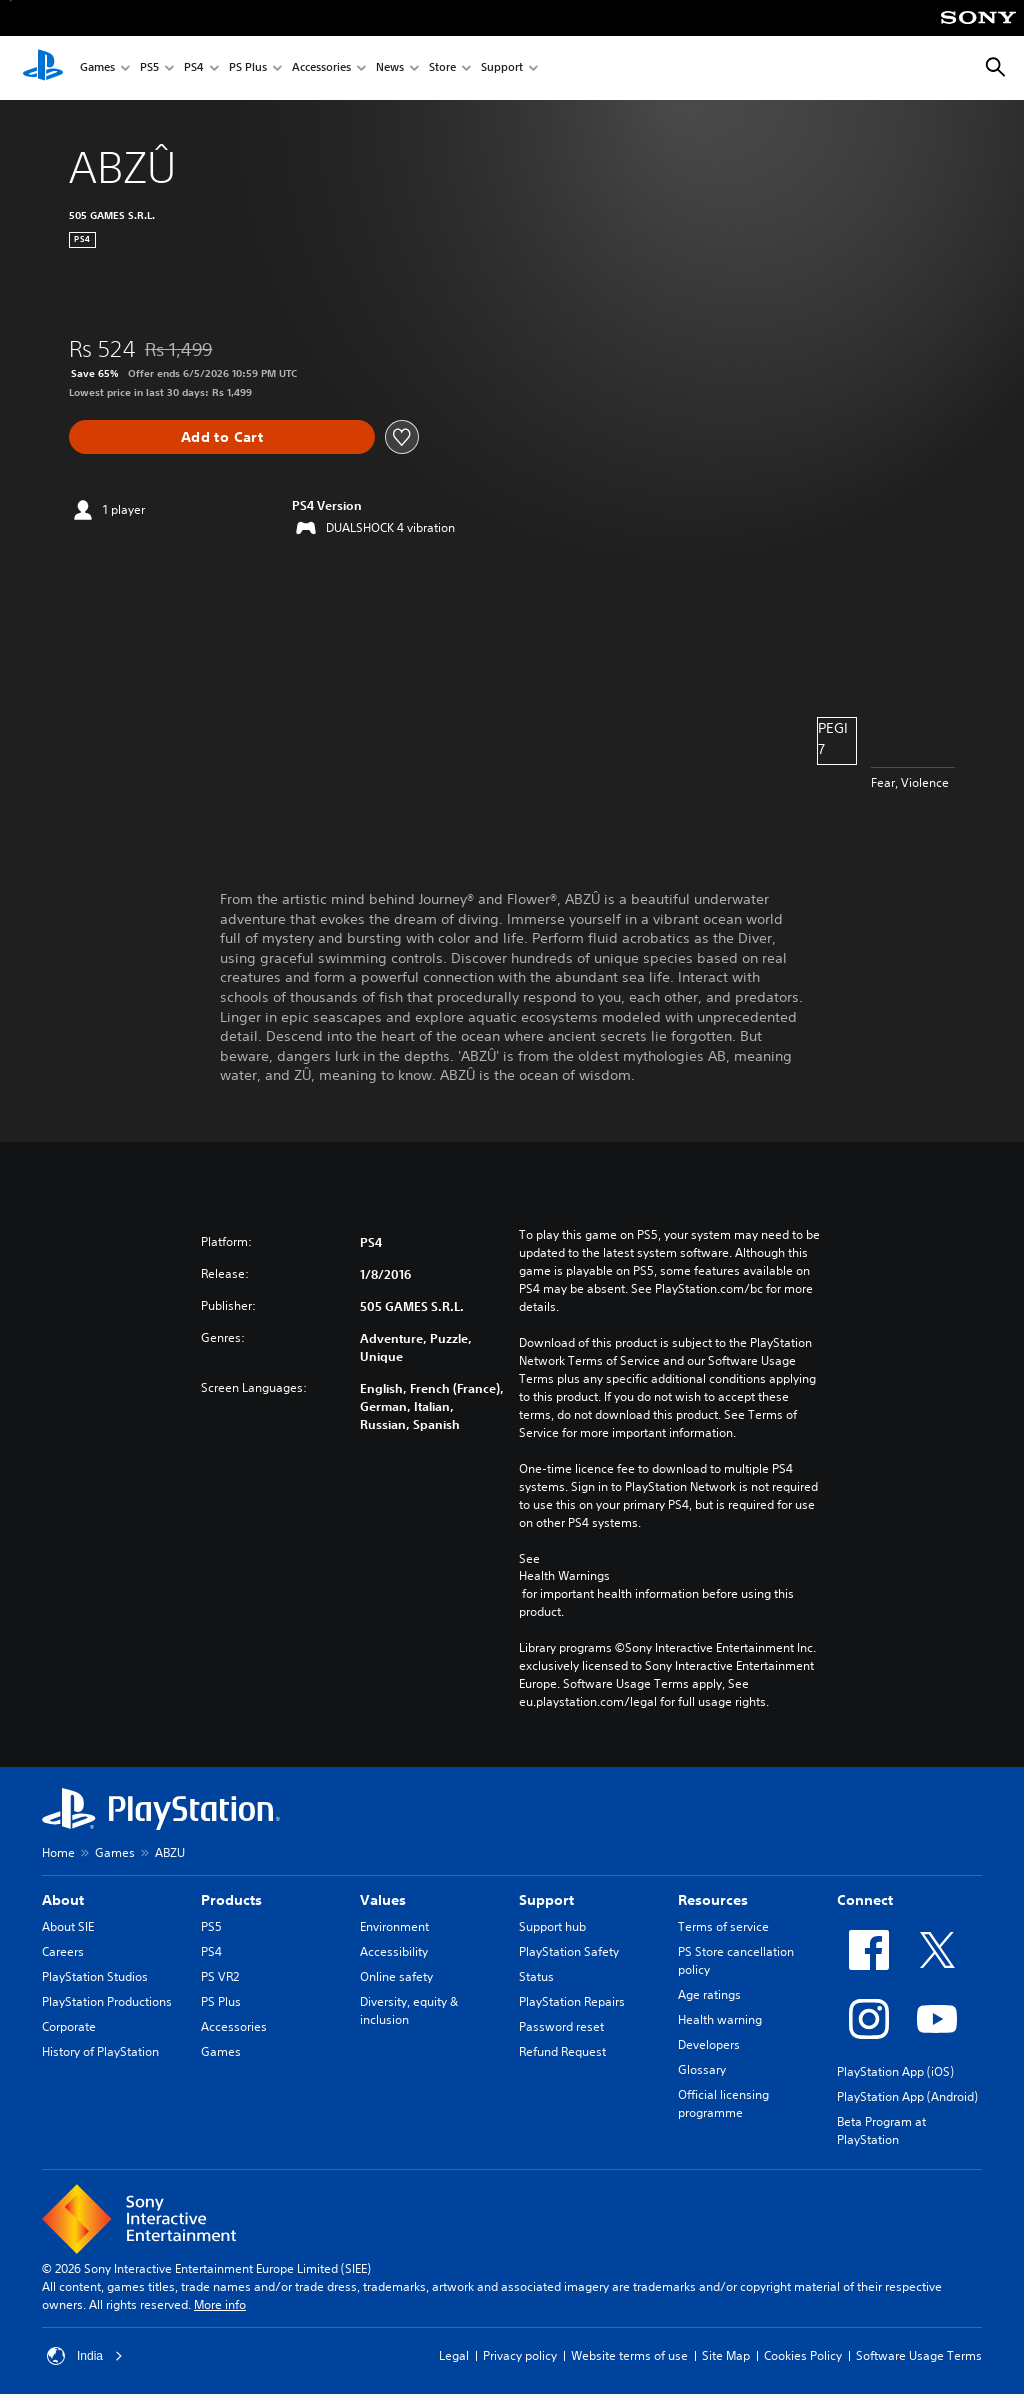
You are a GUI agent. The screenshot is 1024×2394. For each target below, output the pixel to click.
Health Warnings (564, 1576)
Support (502, 68)
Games (97, 68)
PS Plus (248, 68)
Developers (709, 2044)
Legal (454, 2355)
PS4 (194, 68)
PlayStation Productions (107, 2001)
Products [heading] (231, 1900)
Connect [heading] (865, 1900)
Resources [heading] (713, 1900)
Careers (63, 1951)
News (390, 68)
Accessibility (394, 1951)
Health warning (720, 2019)
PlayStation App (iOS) (895, 2071)
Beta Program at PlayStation (881, 2130)
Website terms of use (629, 2355)
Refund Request (562, 2051)
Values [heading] (383, 1900)
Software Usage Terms (919, 2355)
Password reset (561, 2026)
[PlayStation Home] (43, 68)
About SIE (68, 1926)
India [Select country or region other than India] (85, 2356)
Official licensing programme (723, 2103)
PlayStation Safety (569, 1951)
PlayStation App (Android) (907, 2096)
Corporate (69, 2026)
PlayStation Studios (95, 1976)
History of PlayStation (100, 2051)
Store (442, 68)
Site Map (726, 2355)
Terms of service (723, 1926)
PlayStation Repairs (572, 2001)
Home (58, 1852)
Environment (394, 1926)
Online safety (396, 1976)
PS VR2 (220, 1976)
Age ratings (709, 1994)
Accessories (321, 68)
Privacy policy (520, 2355)
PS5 (149, 68)
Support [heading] (546, 1900)
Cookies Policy (803, 2355)
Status (536, 1976)
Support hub (552, 1926)
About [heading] (63, 1900)
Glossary (702, 2069)
